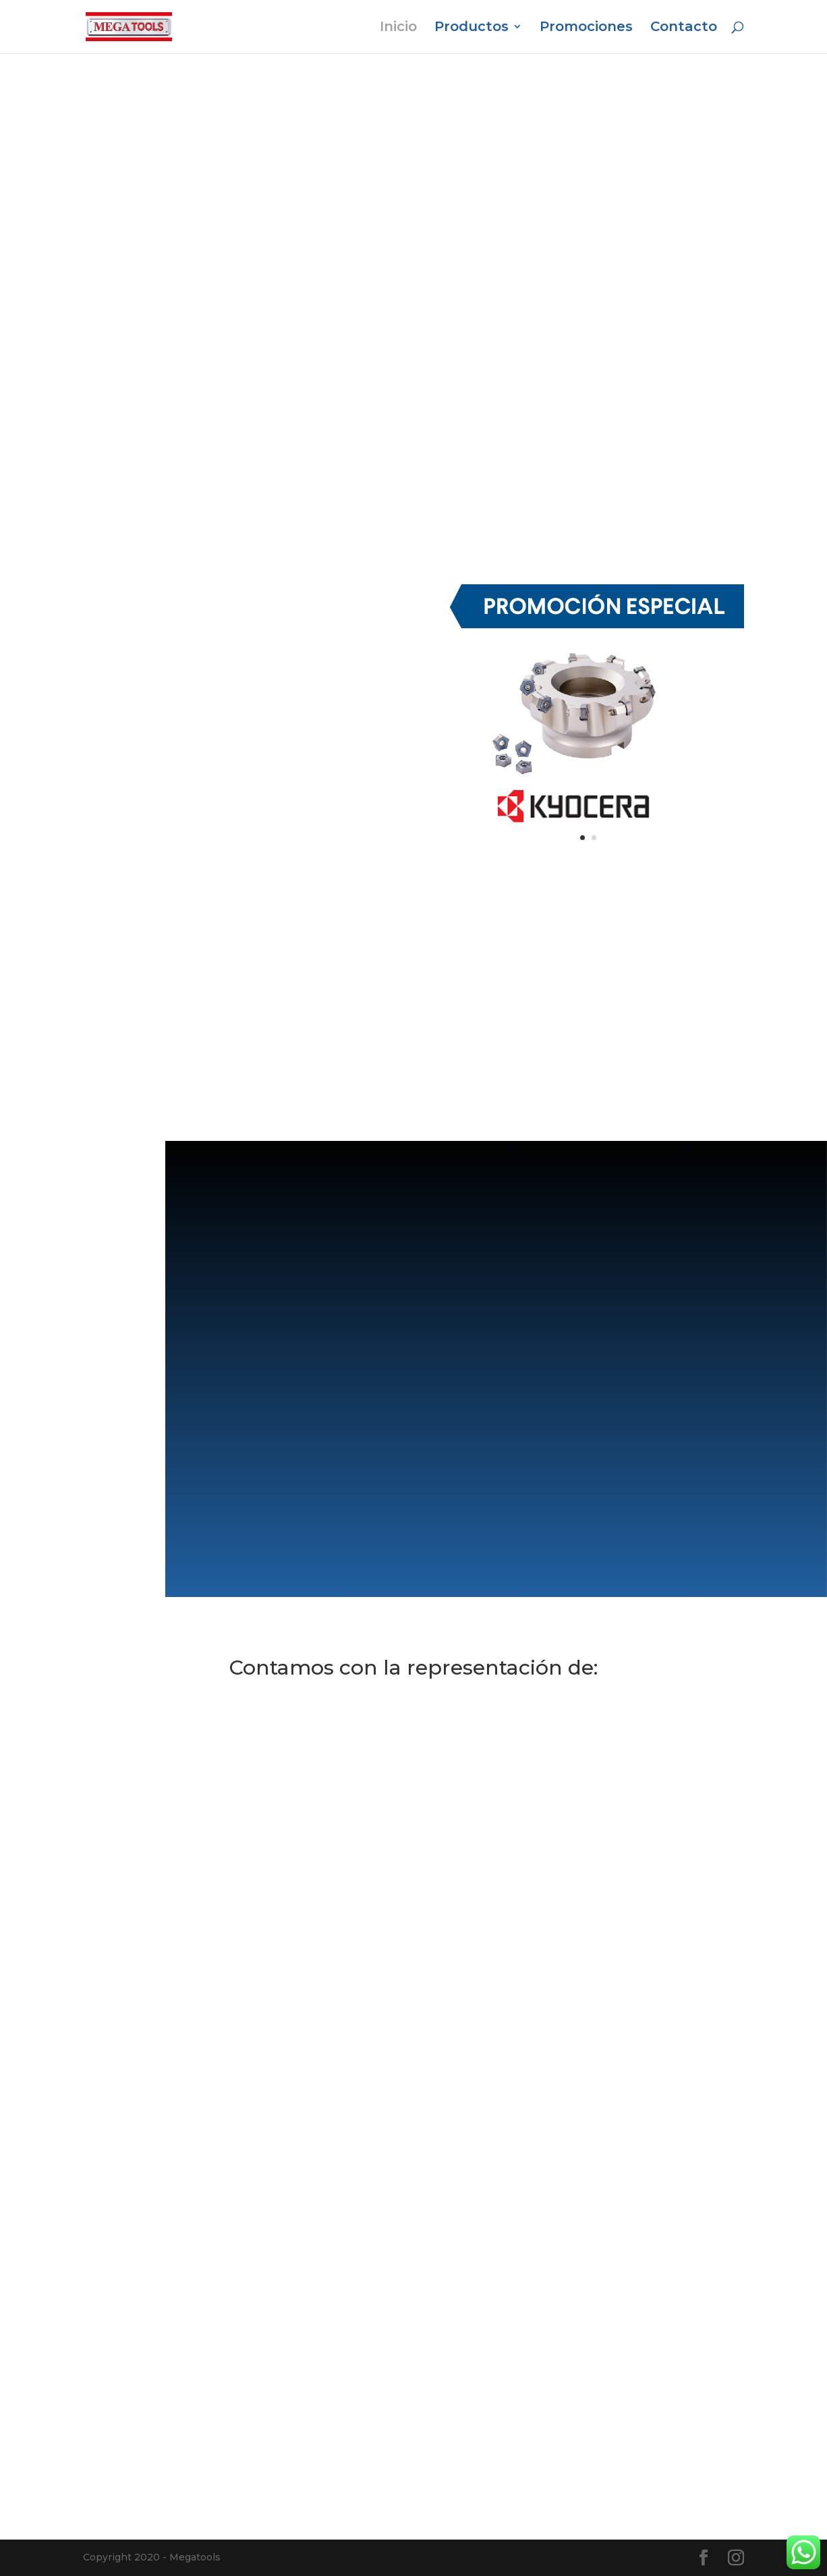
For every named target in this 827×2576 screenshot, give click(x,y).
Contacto (683, 28)
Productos (471, 28)
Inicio (398, 28)
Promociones (586, 28)
